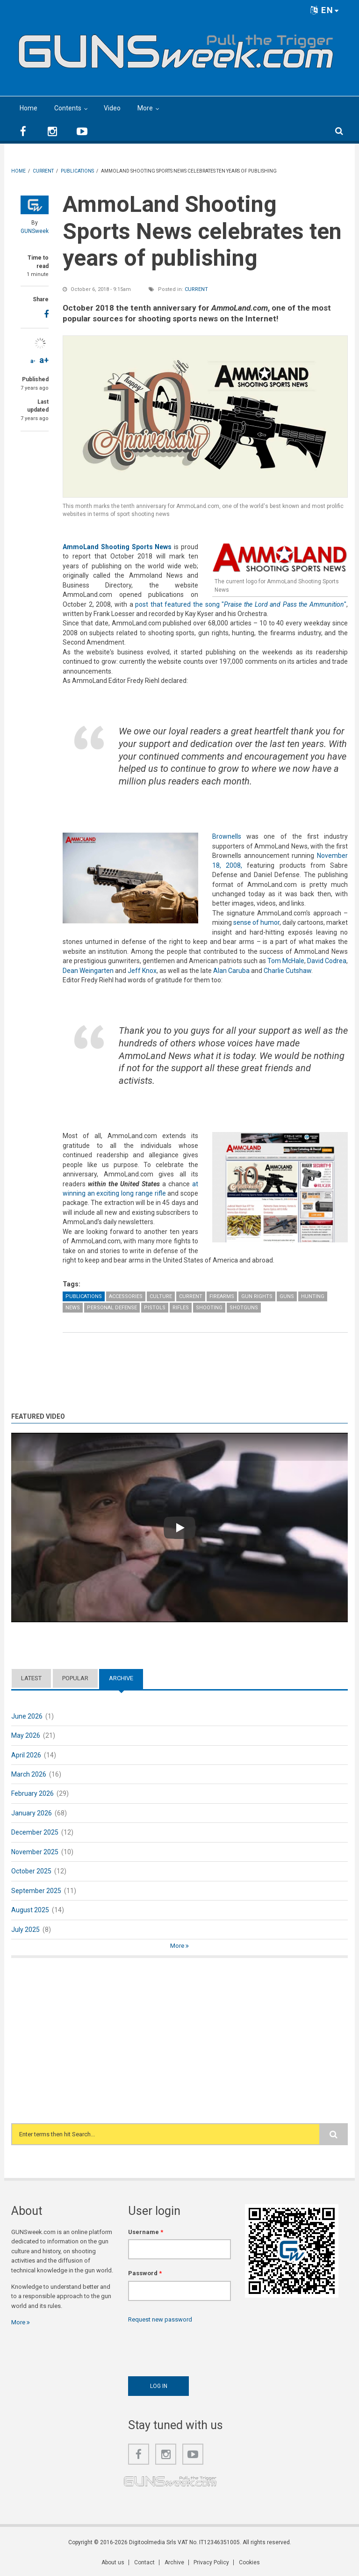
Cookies (247, 2562)
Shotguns (244, 1308)
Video (112, 108)
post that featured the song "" (240, 604)
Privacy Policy (211, 2562)
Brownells (226, 836)
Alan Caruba (231, 970)
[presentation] (199, 2347)
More (145, 108)
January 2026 (31, 1813)
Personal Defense (112, 1308)
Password (145, 2273)
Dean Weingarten (88, 970)
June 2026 (27, 1716)
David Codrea (326, 961)
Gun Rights (257, 1296)
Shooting (209, 1308)
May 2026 (25, 1735)
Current (196, 289)
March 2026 (28, 1774)
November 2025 (34, 1852)
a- (33, 361)
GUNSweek (35, 231)
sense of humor (256, 922)
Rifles (180, 1308)
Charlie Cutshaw (287, 970)
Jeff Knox (142, 970)
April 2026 (26, 1755)
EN (324, 10)
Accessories (126, 1296)
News (72, 1308)
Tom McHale (285, 961)
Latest (31, 1678)
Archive (121, 1678)
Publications (83, 1296)
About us (116, 2562)
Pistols (154, 1308)
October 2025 (31, 1871)
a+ (44, 360)
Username (145, 2231)
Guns (287, 1296)
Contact (146, 2562)
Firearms (221, 1296)
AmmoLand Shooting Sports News (117, 547)
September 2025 (36, 1890)
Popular (75, 1678)
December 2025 (34, 1832)
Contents (67, 108)
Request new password (160, 2319)
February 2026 (32, 1793)
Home (28, 108)
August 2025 (30, 1910)
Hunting (312, 1296)
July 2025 (25, 1929)
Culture (161, 1296)
